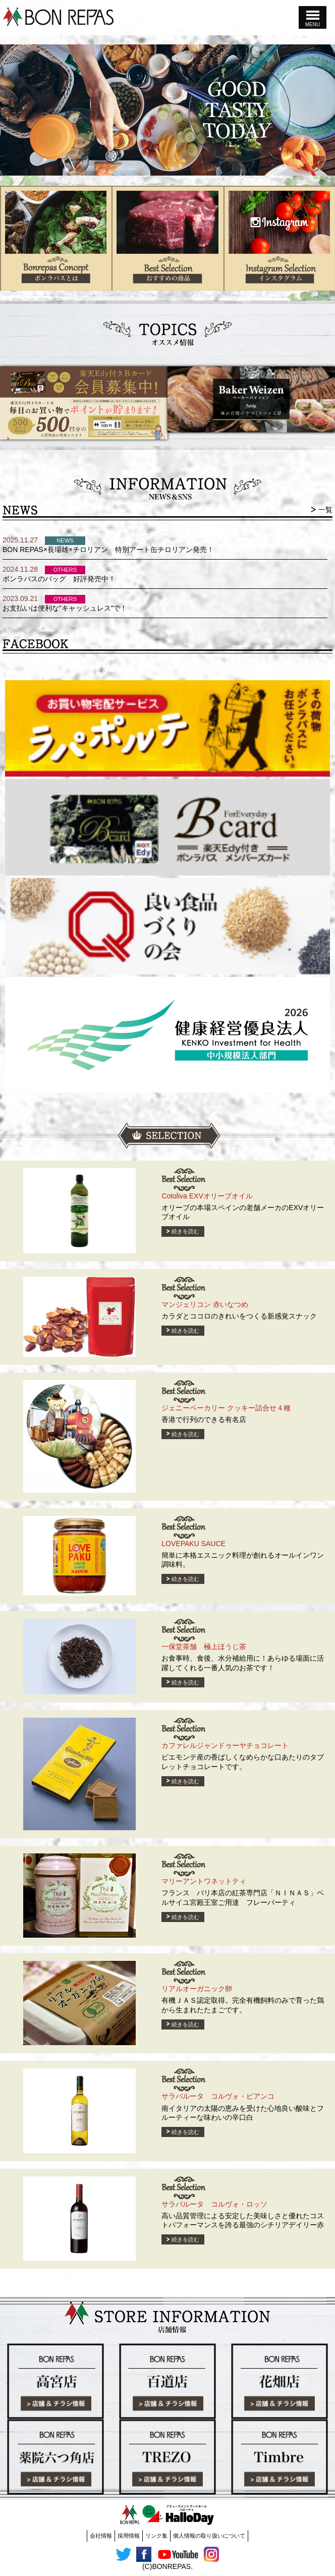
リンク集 (156, 2536)
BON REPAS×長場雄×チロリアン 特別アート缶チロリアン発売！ (108, 549)
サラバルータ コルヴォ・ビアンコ (217, 2096)
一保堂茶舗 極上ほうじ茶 (203, 1646)
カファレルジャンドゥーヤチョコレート (225, 1745)
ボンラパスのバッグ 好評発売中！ (59, 579)
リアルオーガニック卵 (196, 1989)
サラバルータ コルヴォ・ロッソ (214, 2204)
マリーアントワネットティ (203, 1881)
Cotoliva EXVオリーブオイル (206, 1196)
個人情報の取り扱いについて (209, 2536)
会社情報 (101, 2536)
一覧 (325, 510)
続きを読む (185, 1231)
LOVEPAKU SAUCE (193, 1544)
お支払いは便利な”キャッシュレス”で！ (65, 608)
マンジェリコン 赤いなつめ (204, 1304)
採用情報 (129, 2536)
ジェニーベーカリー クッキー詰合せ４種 (226, 1408)
